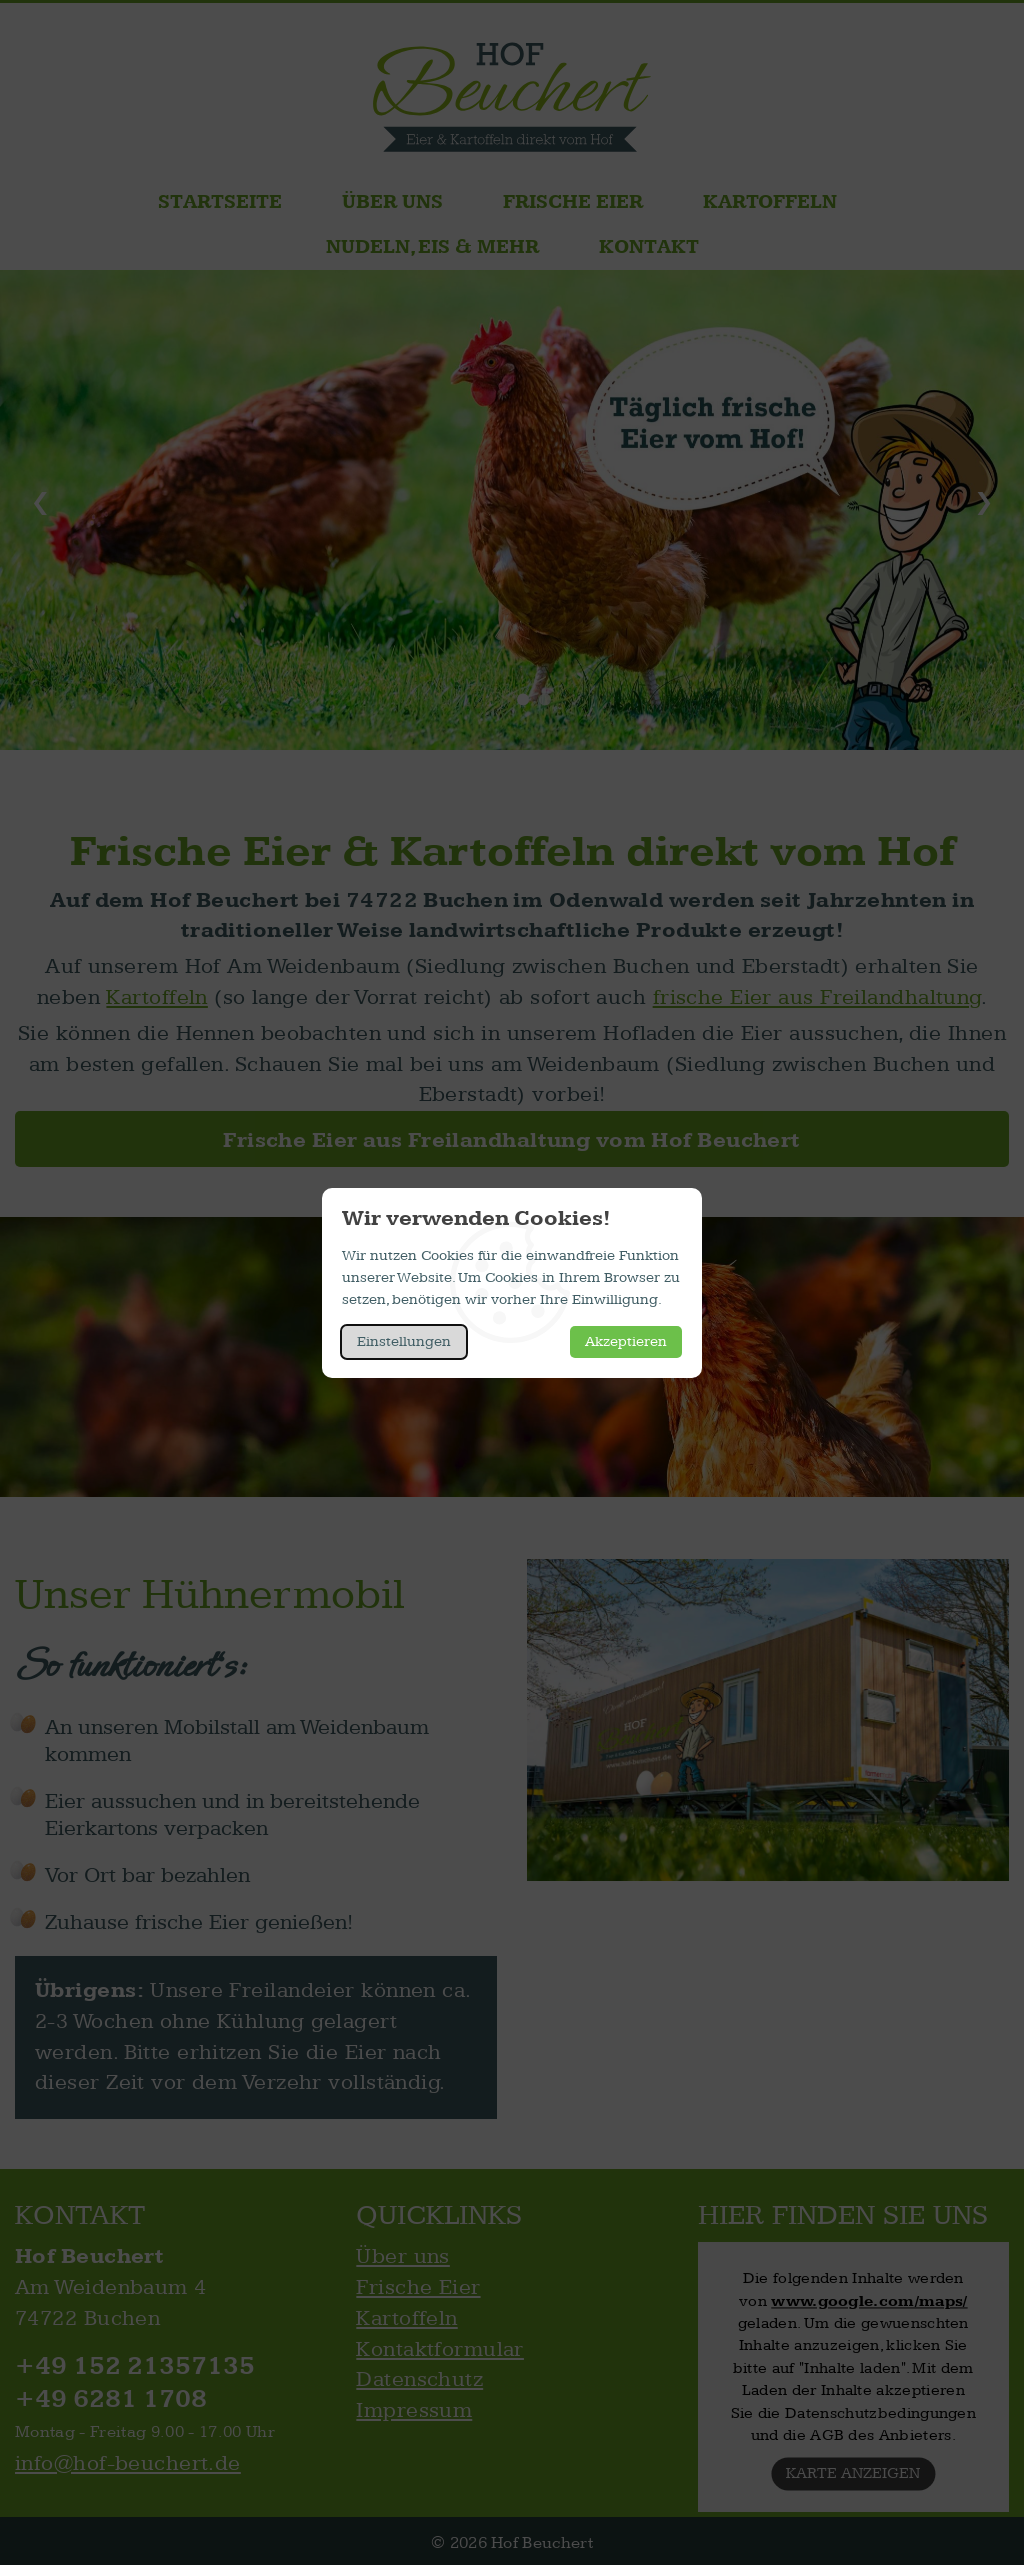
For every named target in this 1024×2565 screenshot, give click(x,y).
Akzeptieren (626, 1341)
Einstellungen (404, 1341)
